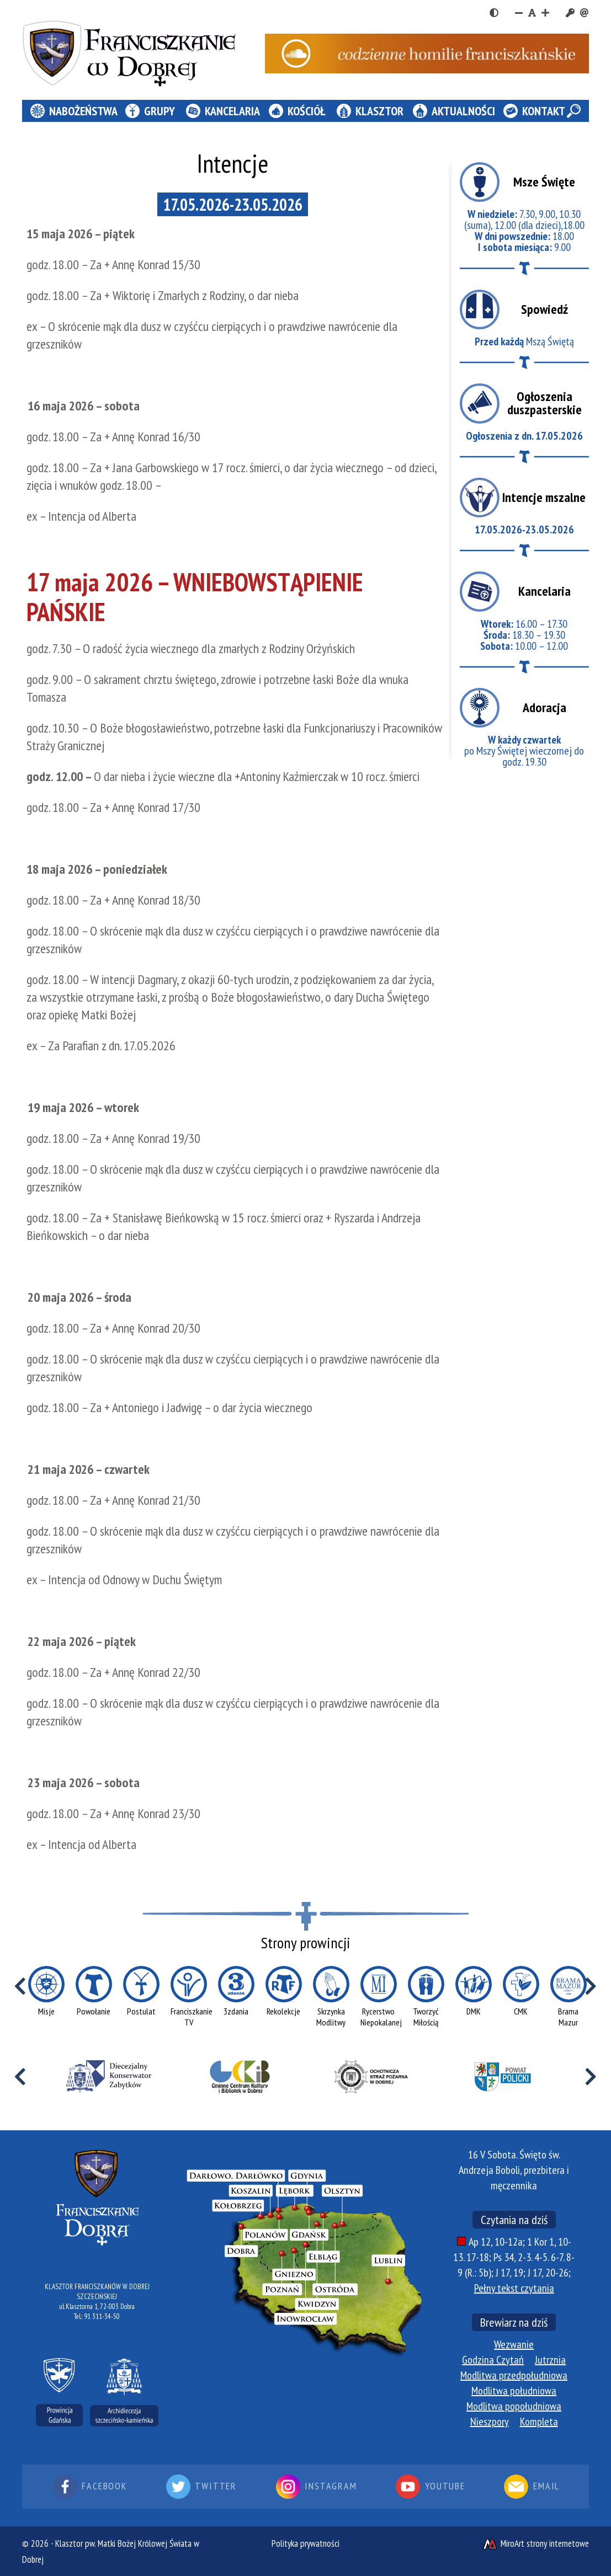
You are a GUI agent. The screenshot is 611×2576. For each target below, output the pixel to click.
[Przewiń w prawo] (591, 1986)
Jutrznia (550, 2360)
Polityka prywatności (305, 2543)
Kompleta (539, 2421)
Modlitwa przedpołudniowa (513, 2375)
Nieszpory (489, 2421)
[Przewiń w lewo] (20, 1986)
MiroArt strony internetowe (535, 2543)
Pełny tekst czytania (514, 2288)
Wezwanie (514, 2344)
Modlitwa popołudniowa (513, 2406)
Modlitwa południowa (513, 2390)
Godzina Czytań (493, 2360)
